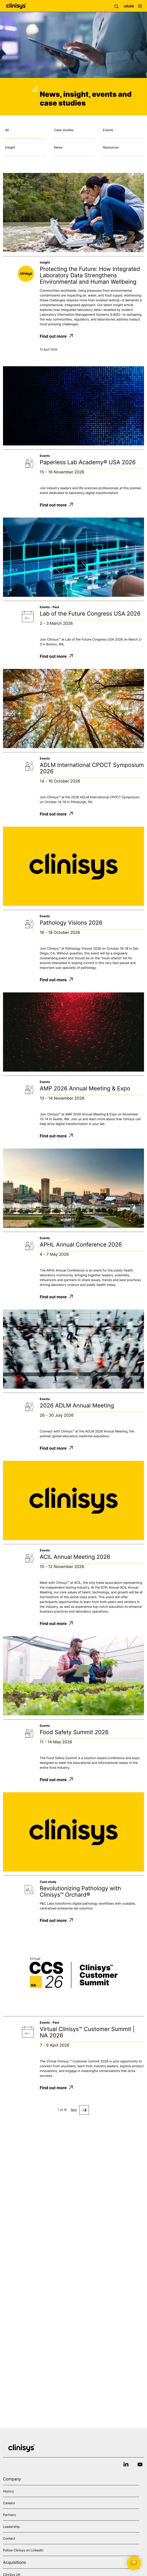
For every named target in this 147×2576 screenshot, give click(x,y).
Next (74, 2110)
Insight (10, 147)
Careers (9, 2503)
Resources (111, 147)
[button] (117, 6)
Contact (9, 2538)
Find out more (56, 336)
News (58, 147)
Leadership (11, 2527)
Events (108, 130)
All (7, 130)
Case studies (64, 130)
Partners (9, 2515)
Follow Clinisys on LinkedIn (23, 2550)
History (8, 2491)
